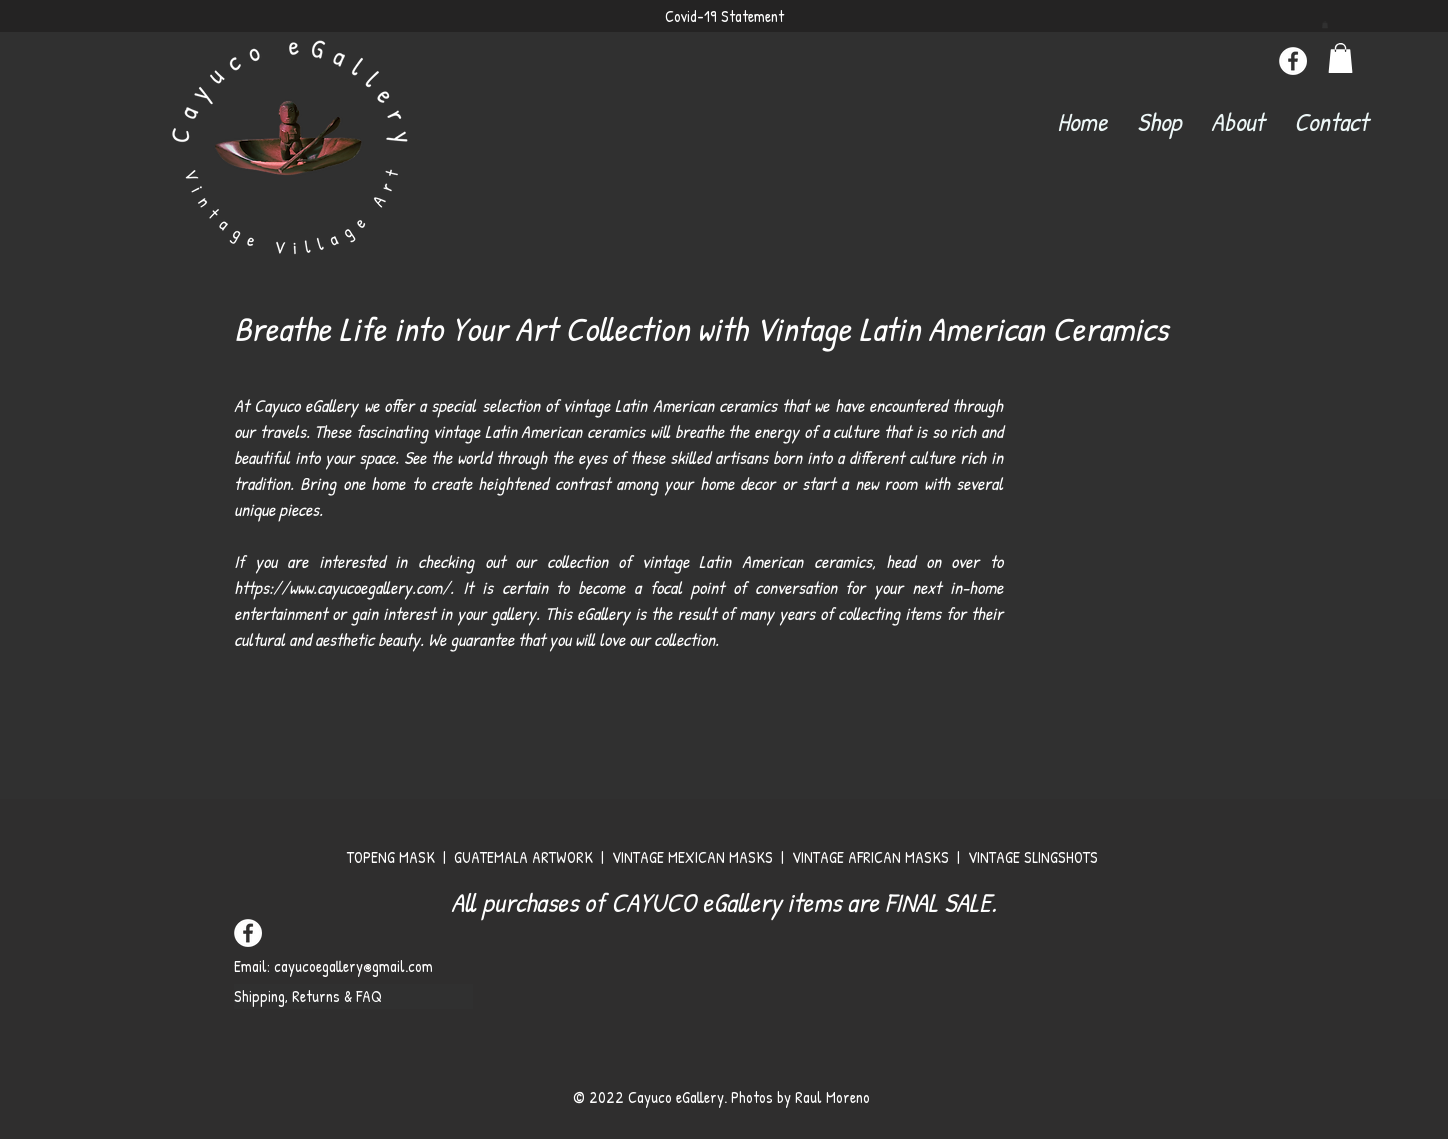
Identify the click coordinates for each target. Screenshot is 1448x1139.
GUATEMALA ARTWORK (523, 857)
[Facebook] (1293, 61)
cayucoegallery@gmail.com (353, 966)
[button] (1325, 24)
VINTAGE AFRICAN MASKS (872, 857)
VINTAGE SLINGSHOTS (1035, 857)
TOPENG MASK (391, 857)
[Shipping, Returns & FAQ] (353, 996)
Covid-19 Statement (724, 16)
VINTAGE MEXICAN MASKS (694, 857)
